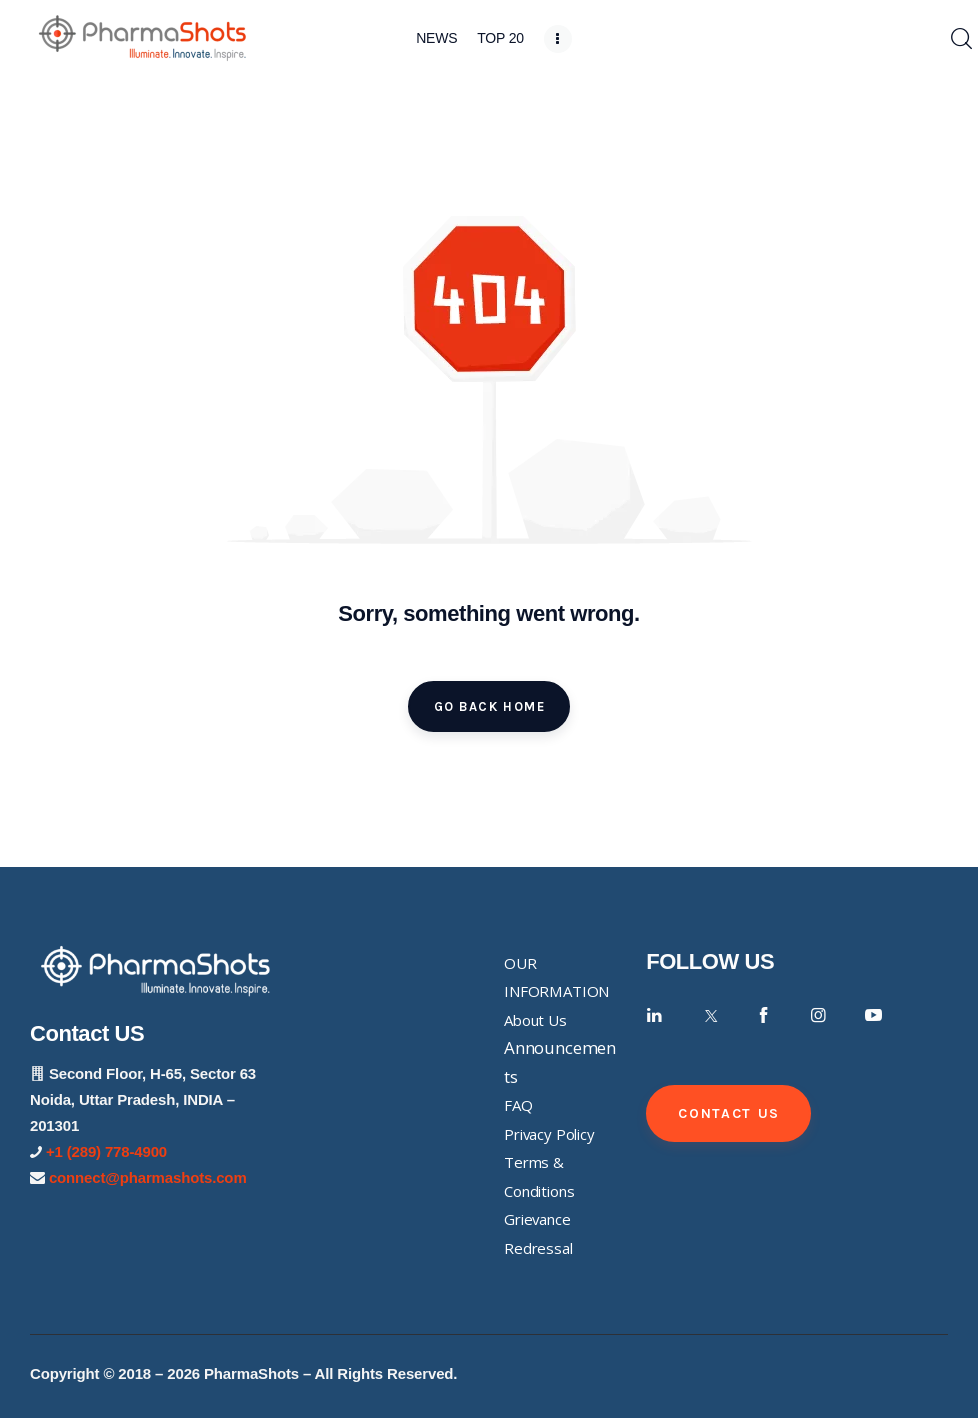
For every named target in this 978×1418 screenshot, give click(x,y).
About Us (535, 1020)
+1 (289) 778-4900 (106, 1151)
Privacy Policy (549, 1134)
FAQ (518, 1105)
